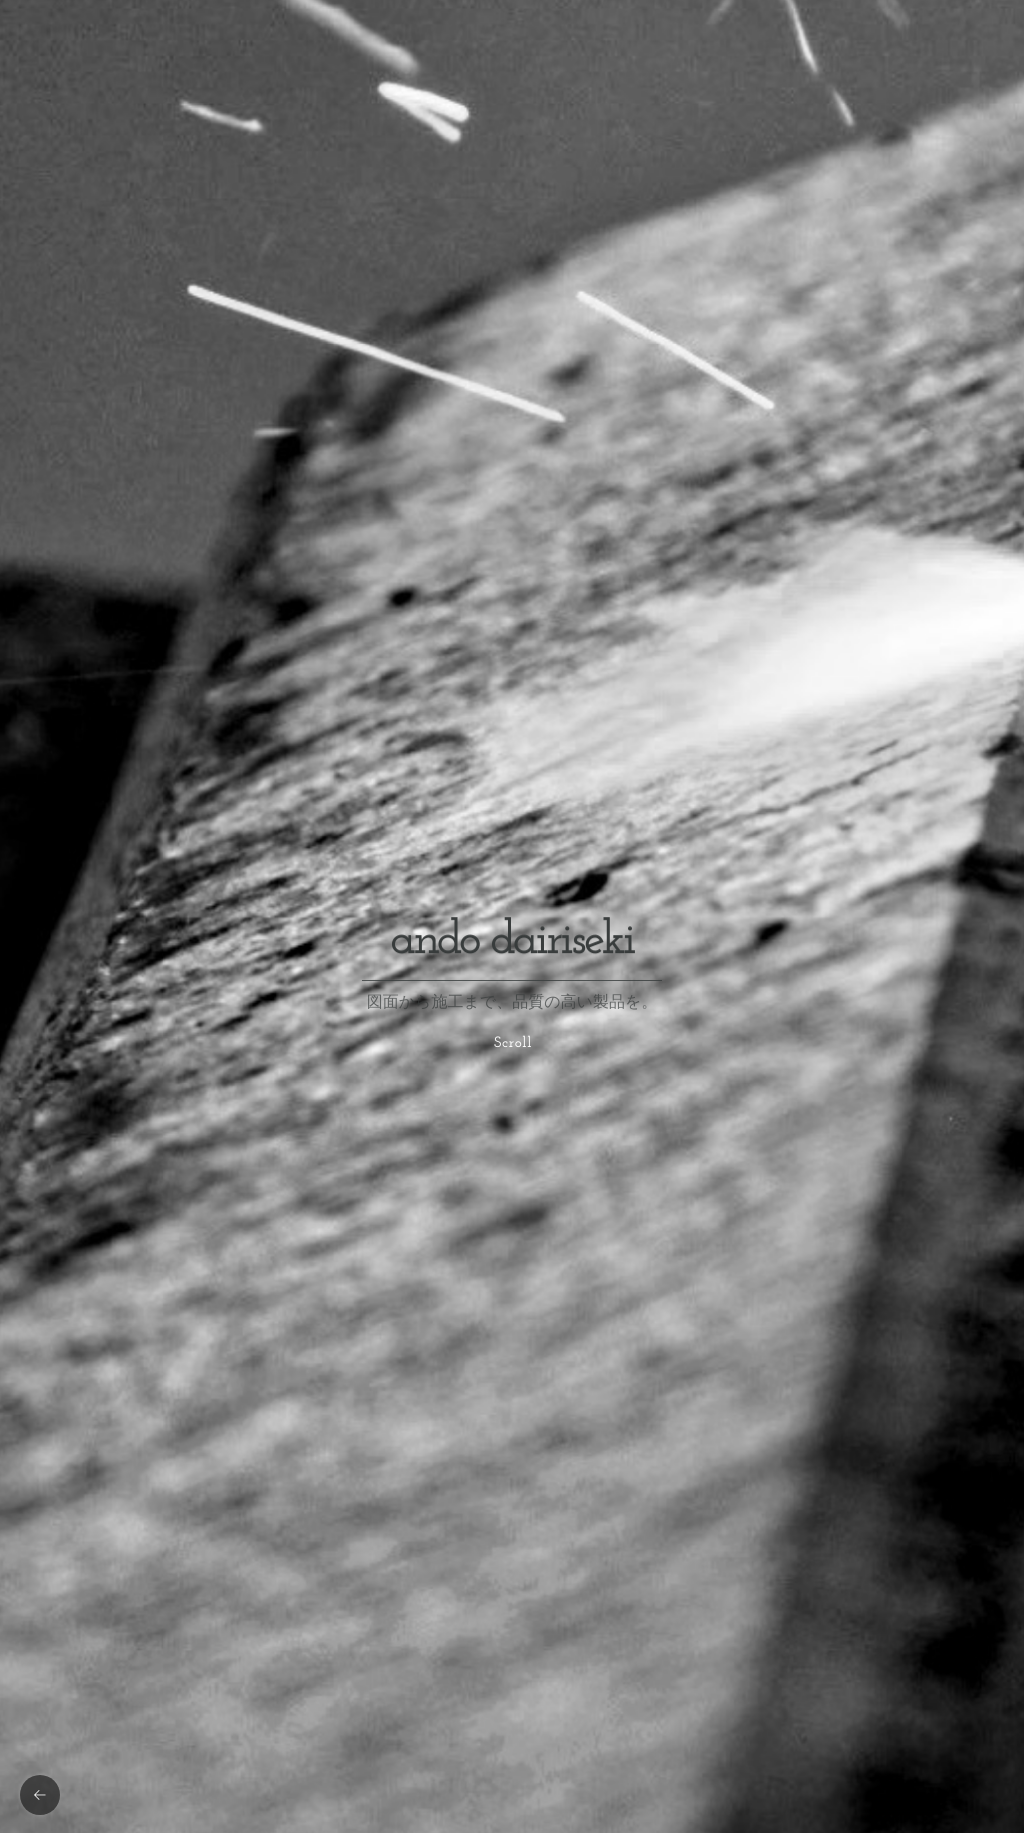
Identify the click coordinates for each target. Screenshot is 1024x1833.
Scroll (513, 1043)
